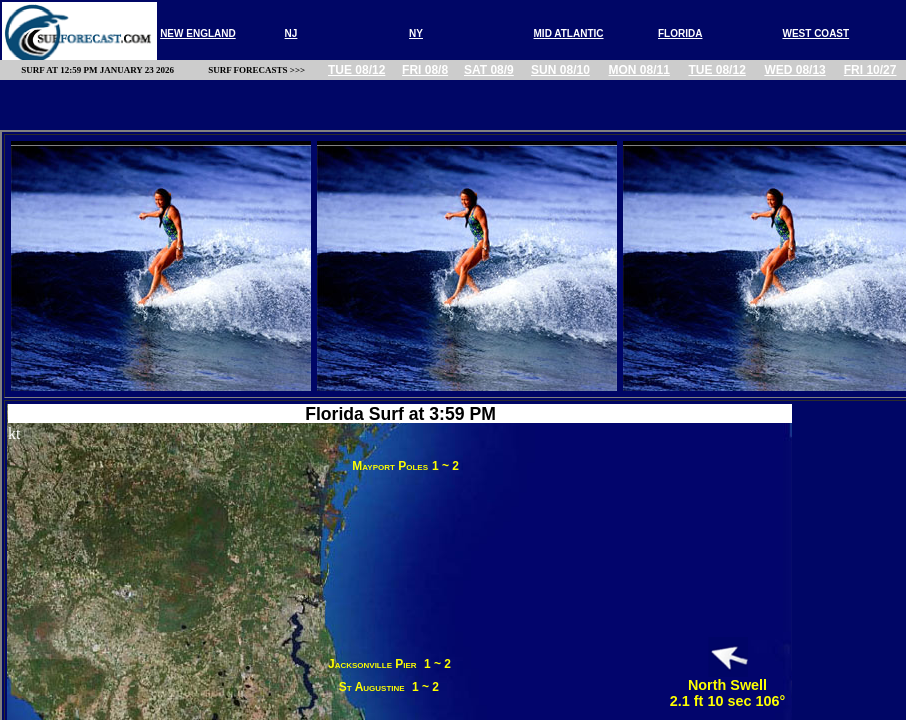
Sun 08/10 (560, 70)
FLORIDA (680, 33)
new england (198, 33)
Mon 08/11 (639, 70)
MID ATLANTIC (569, 33)
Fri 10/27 (870, 70)
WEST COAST (815, 33)
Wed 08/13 (794, 70)
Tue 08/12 (356, 70)
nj (291, 33)
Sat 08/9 (489, 70)
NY (416, 33)
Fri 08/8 (425, 70)
